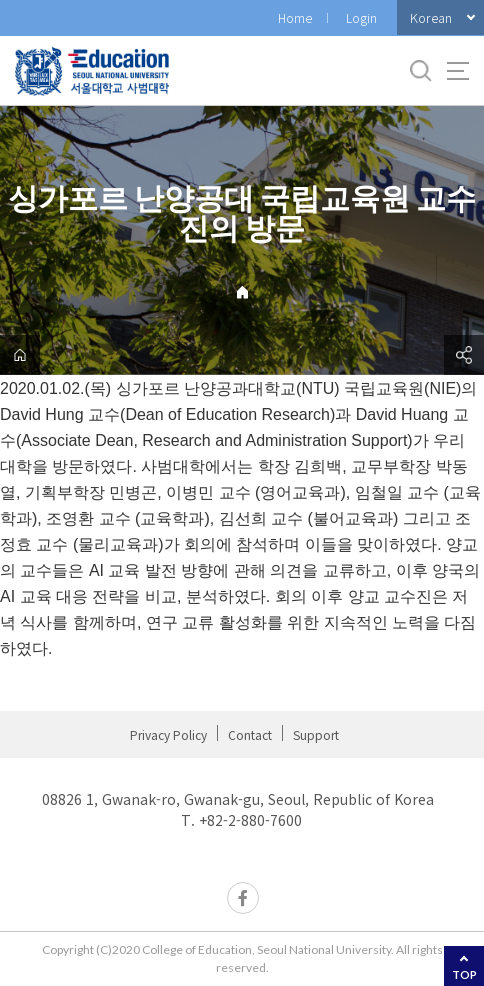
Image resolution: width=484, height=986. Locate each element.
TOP (464, 974)
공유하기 (464, 355)
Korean (431, 17)
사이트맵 (458, 71)
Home (295, 17)
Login (361, 17)
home (20, 355)
